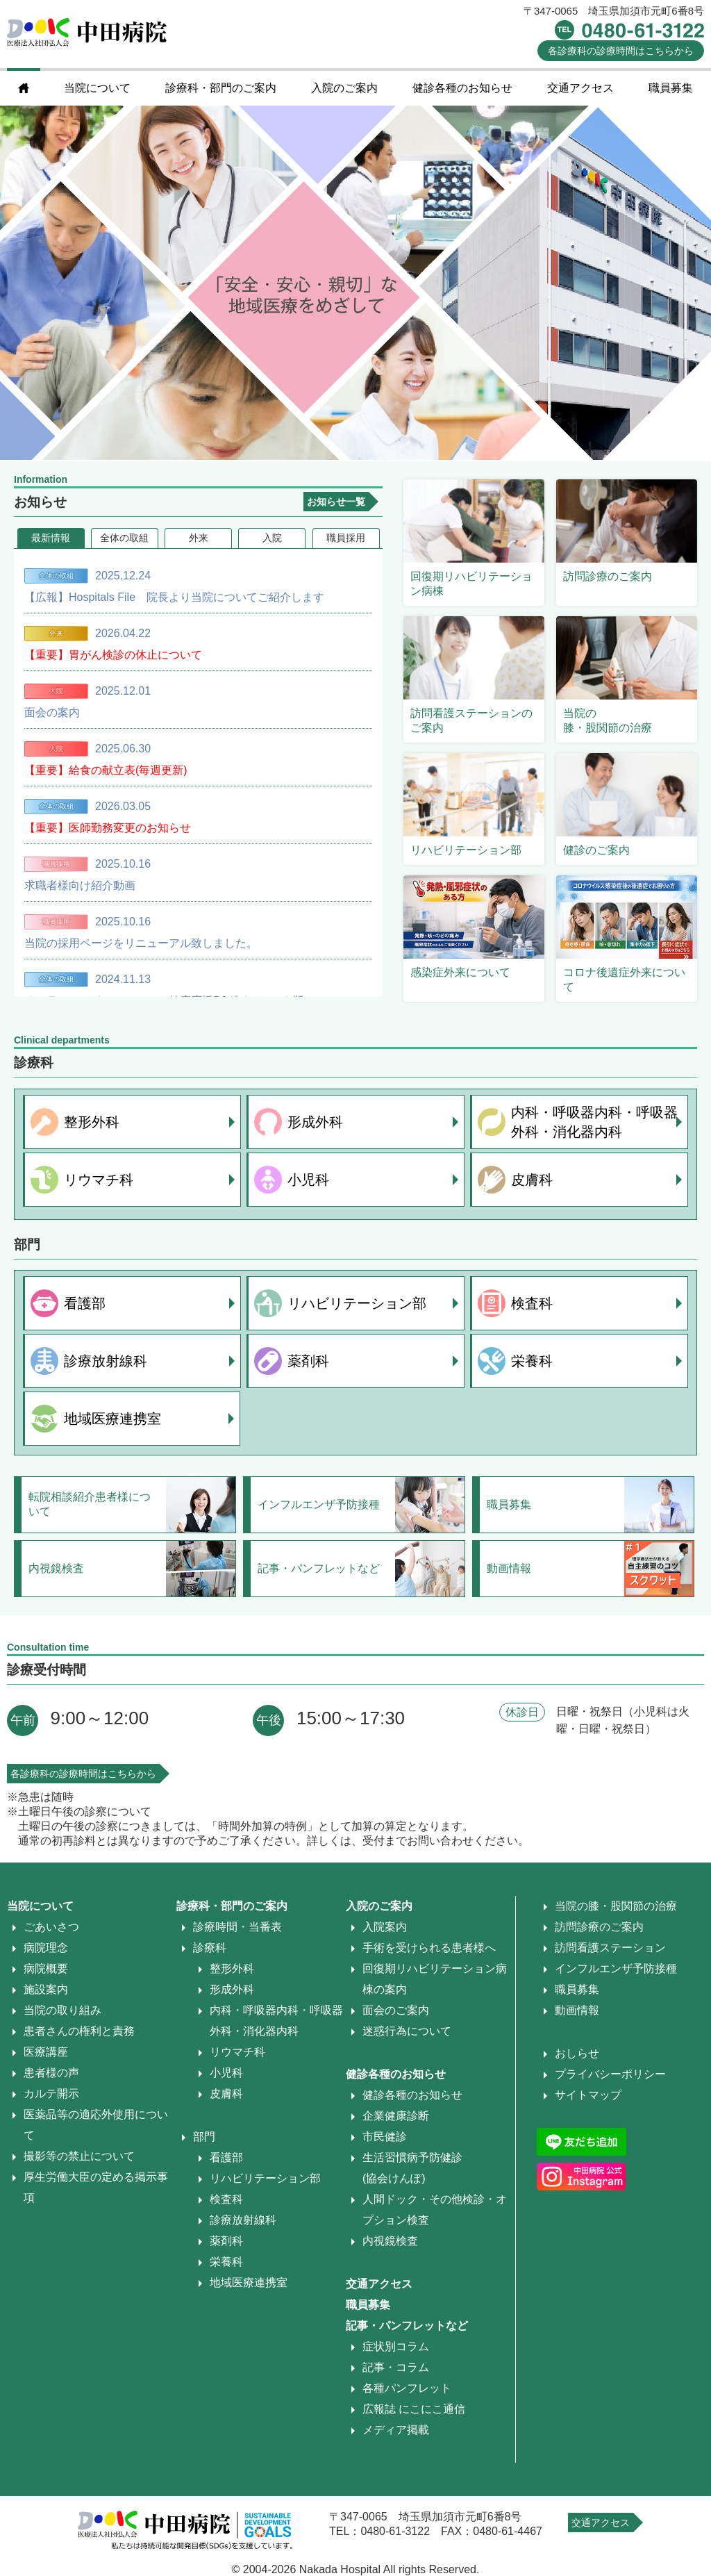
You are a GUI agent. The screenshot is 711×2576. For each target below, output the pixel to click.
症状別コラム (395, 2346)
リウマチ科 (98, 1179)
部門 (204, 2136)
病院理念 (46, 1948)
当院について (97, 88)
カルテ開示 (51, 2093)
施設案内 (46, 1989)
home (23, 88)
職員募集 (671, 88)
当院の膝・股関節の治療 (616, 1906)
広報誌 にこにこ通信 (413, 2409)
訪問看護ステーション (610, 1948)
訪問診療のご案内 (599, 1927)
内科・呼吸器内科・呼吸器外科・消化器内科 (594, 1121)
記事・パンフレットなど (407, 2325)
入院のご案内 (344, 88)
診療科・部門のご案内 (220, 88)
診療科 (209, 1948)
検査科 (532, 1303)
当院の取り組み (62, 2010)
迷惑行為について (406, 2031)
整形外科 (91, 1122)
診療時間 (621, 50)
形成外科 (315, 1122)
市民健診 (384, 2136)
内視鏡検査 (390, 2241)
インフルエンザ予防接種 (616, 1968)
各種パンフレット (406, 2388)
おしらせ (577, 2053)
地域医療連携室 (112, 1418)
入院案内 (384, 1927)
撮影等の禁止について (79, 2156)
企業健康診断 (395, 2116)
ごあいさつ (51, 1927)
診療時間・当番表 (237, 1927)
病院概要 (46, 1968)
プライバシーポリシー (610, 2074)
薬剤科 (308, 1361)
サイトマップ (588, 2095)
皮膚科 (532, 1179)
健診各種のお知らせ (462, 88)
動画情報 (577, 2010)
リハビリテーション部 (356, 1303)
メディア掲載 (395, 2430)
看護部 (85, 1303)
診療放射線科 (105, 1361)
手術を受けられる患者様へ (429, 1948)
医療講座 (46, 2052)
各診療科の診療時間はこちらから (83, 1773)
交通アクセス (580, 88)
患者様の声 (51, 2073)
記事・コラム (395, 2367)
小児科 (308, 1179)
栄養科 (532, 1361)
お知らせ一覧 (336, 501)
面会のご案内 (395, 2010)
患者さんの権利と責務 (79, 2031)
